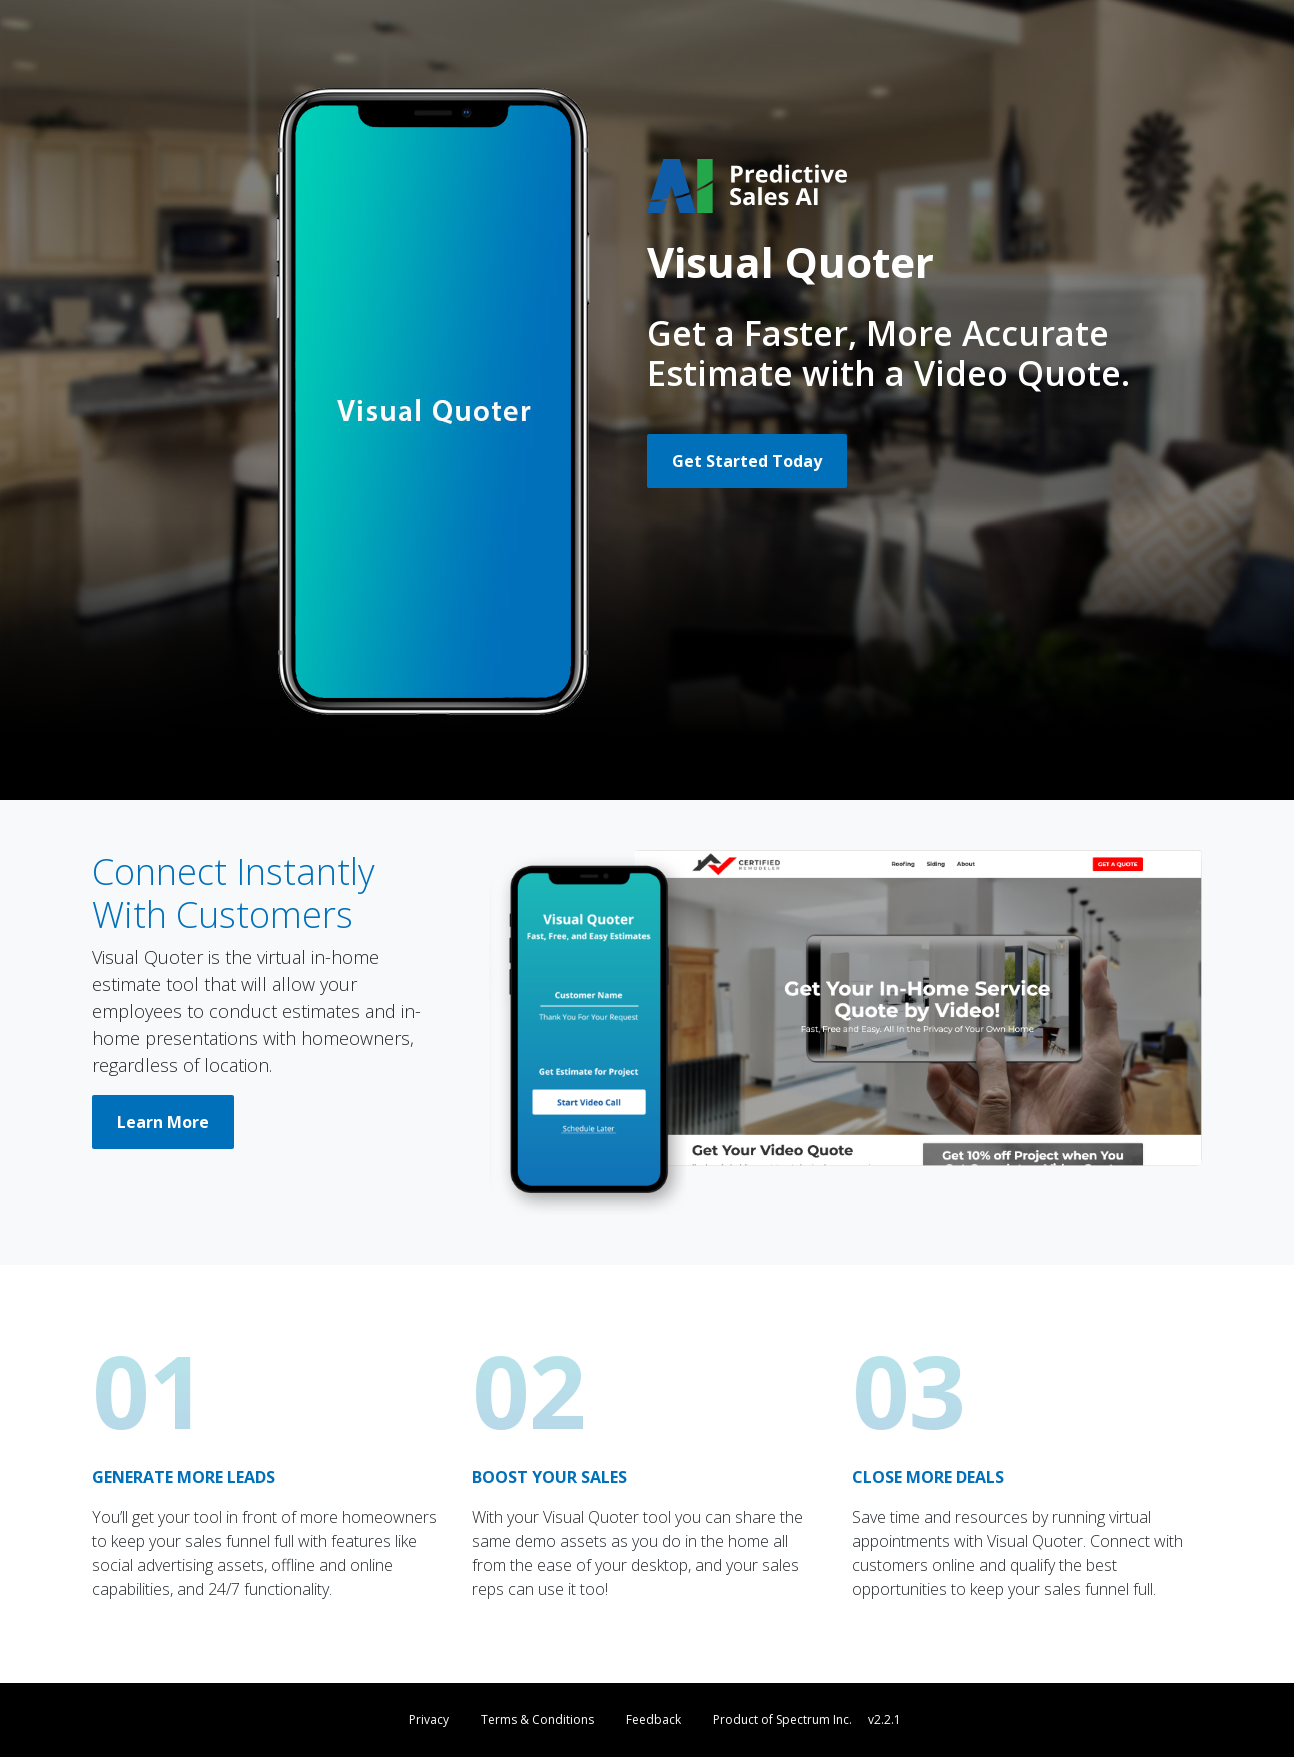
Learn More (163, 1122)
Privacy (429, 1719)
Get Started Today (747, 461)
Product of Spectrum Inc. (782, 1719)
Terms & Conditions (537, 1719)
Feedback (653, 1719)
